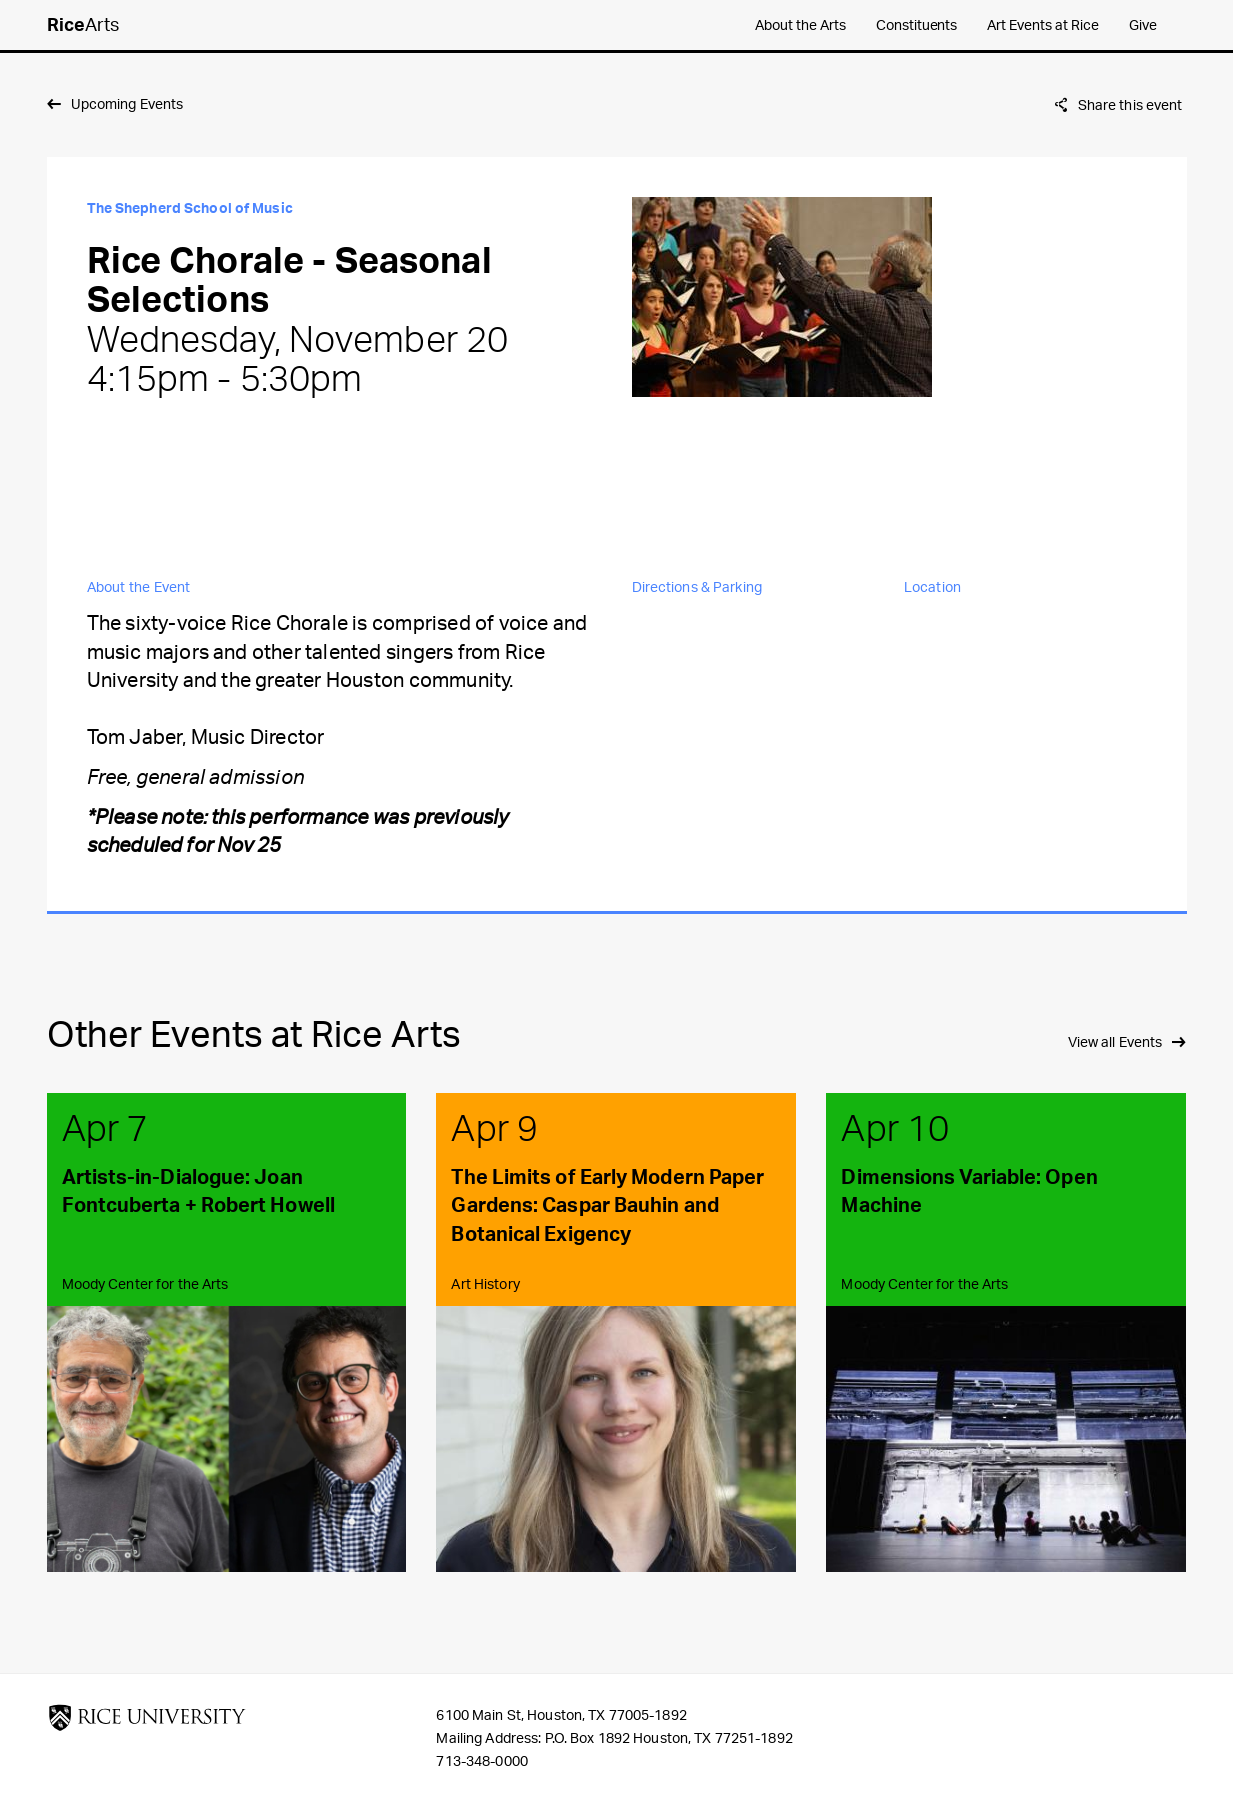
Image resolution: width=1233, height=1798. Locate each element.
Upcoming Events (127, 103)
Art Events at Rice (1042, 24)
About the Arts (800, 24)
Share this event (1130, 104)
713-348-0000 (481, 1760)
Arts (83, 24)
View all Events (1115, 1041)
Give (1143, 24)
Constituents (917, 24)
